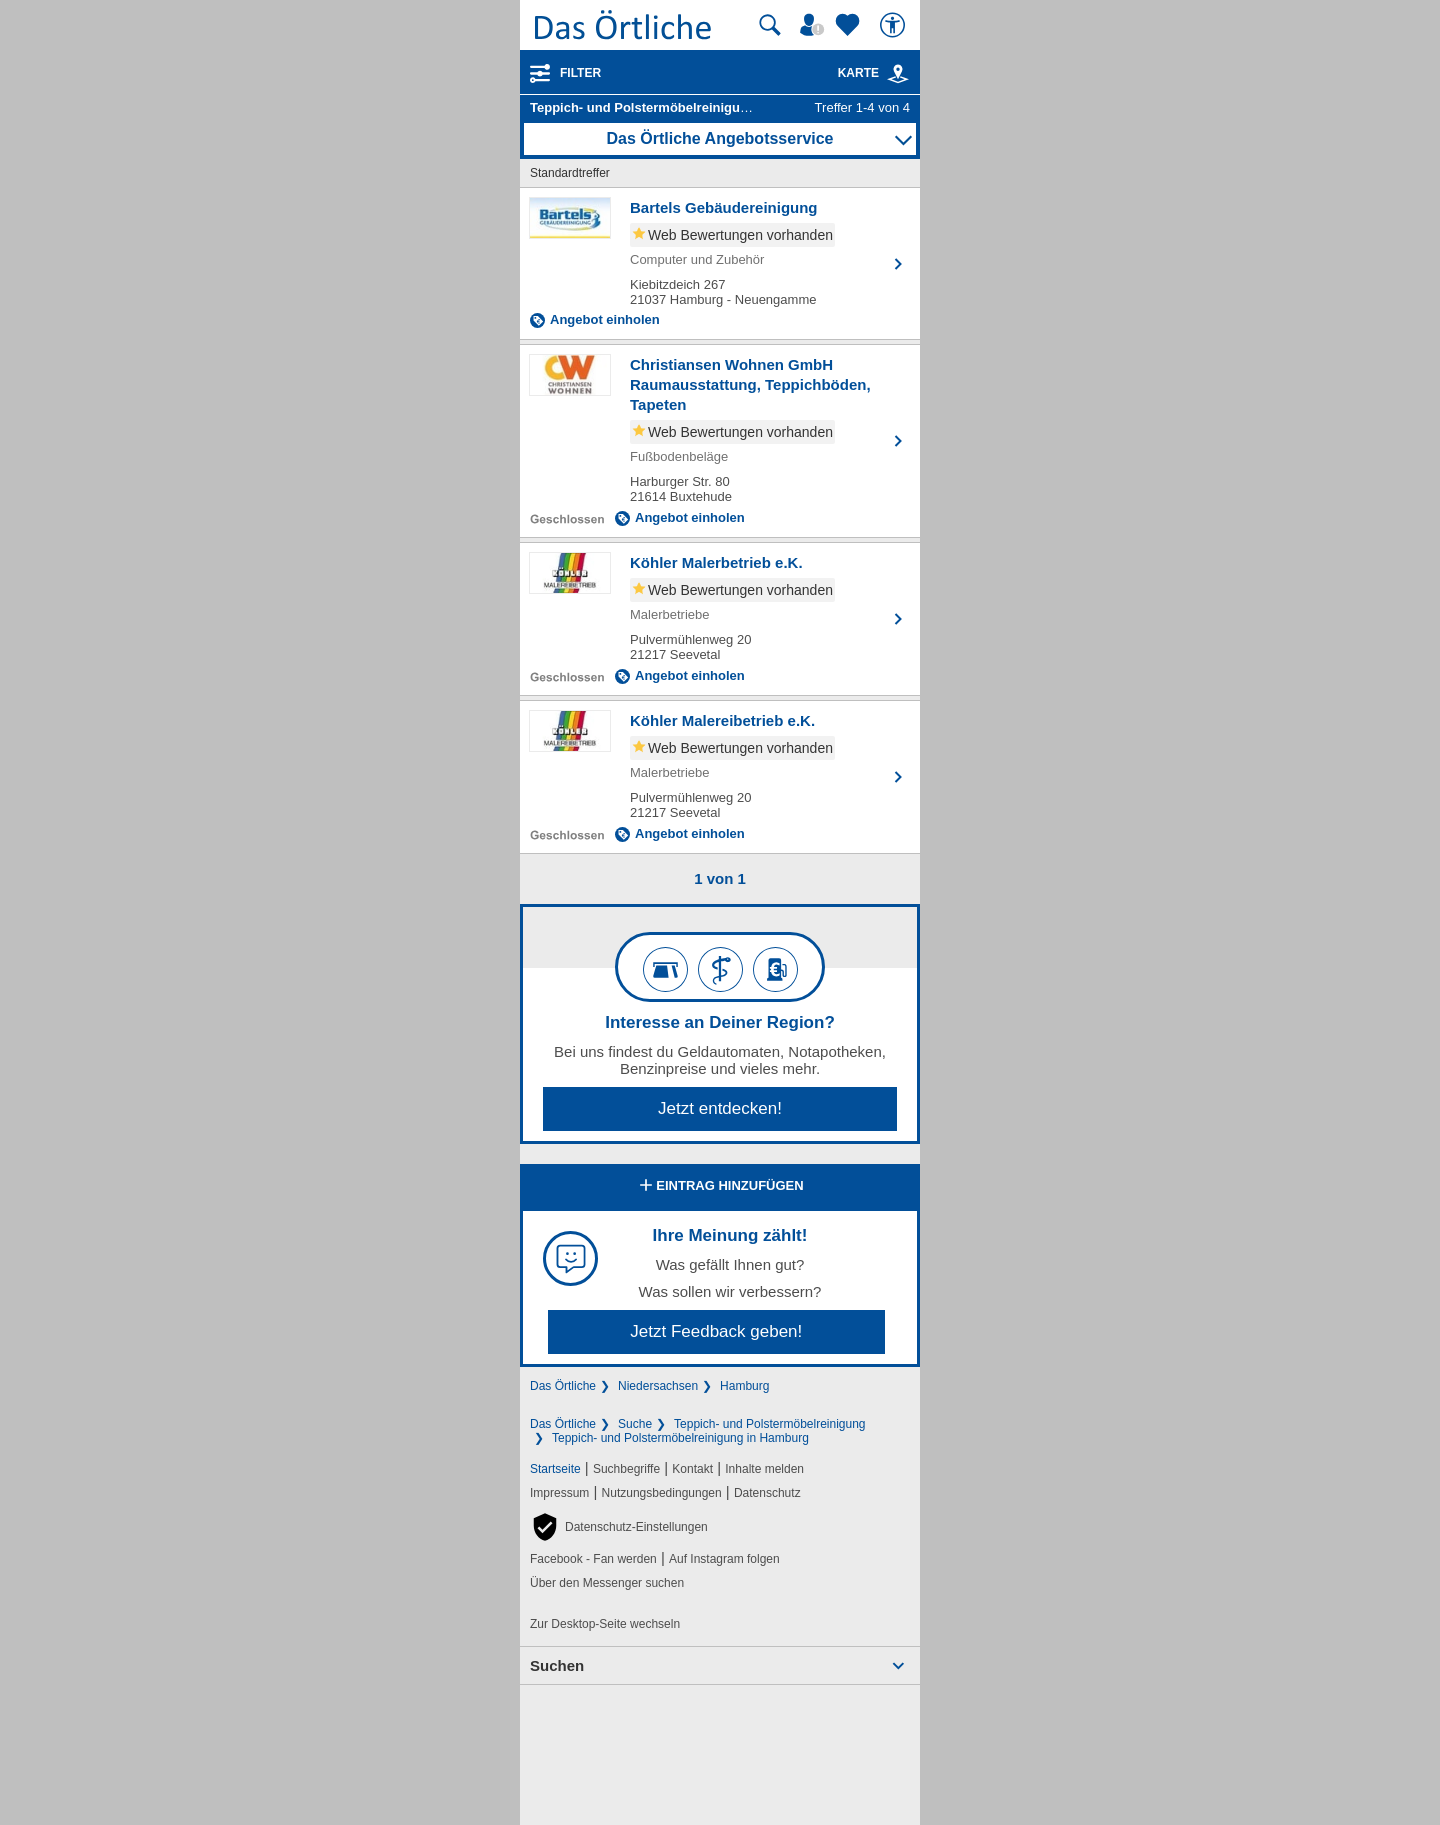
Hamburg (744, 1386)
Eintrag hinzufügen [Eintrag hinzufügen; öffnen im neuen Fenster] (719, 1187)
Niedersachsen (658, 1386)
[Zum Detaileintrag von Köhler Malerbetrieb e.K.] (720, 619)
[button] (619, 1527)
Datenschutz (767, 1493)
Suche (635, 1424)
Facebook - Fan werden (593, 1559)
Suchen (557, 1665)
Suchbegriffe (626, 1469)
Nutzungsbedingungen (662, 1493)
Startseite (555, 1469)
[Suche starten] (770, 25)
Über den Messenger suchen (607, 1583)
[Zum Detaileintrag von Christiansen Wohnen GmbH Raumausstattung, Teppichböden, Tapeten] (720, 441)
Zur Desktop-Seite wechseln (605, 1624)
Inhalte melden (764, 1469)
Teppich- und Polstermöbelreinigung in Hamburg (680, 1438)
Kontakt (692, 1469)
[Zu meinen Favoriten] (850, 25)
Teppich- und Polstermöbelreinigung (769, 1424)
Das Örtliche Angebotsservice (719, 138)
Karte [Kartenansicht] (874, 73)
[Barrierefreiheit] (895, 25)
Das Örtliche (563, 1386)
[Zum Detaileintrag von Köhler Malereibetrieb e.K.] (720, 777)
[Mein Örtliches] (815, 25)
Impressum (559, 1493)
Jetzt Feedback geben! (716, 1331)
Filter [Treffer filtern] (580, 73)
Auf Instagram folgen (724, 1559)
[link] (898, 74)
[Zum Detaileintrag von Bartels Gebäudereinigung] (720, 263)
